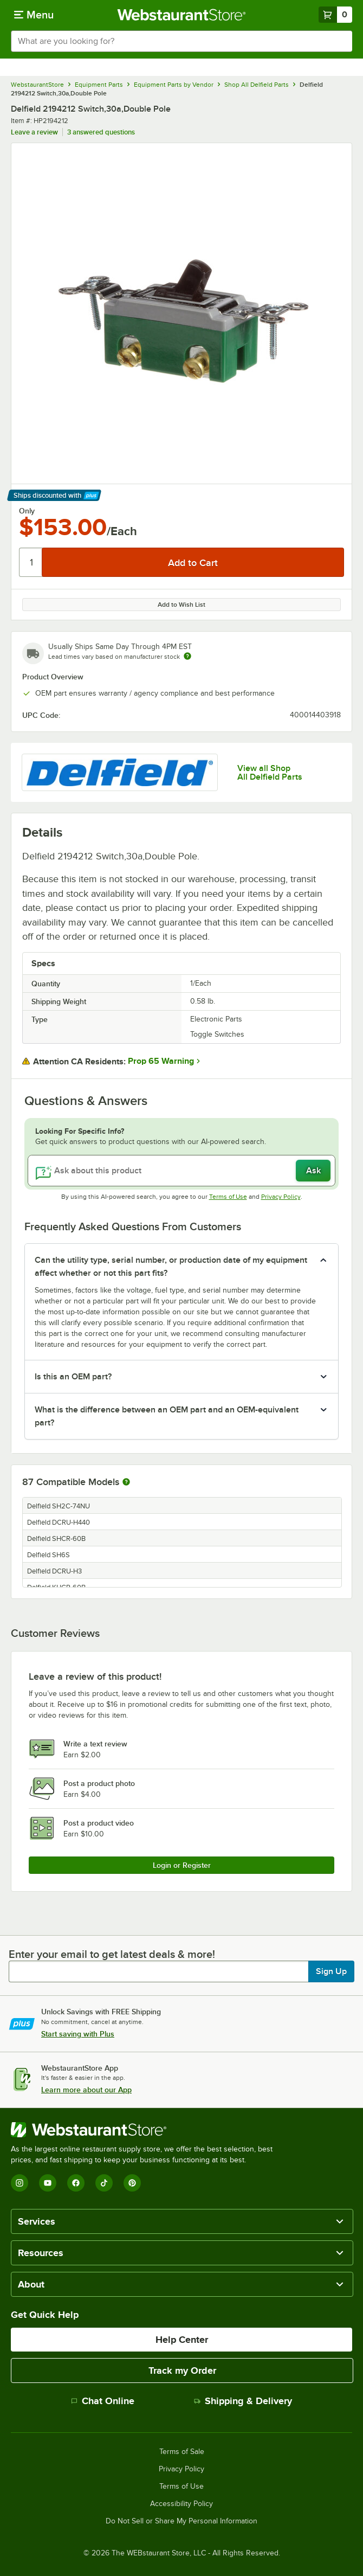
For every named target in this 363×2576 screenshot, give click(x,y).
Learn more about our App (86, 2089)
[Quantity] (31, 562)
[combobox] (181, 41)
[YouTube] (47, 2183)
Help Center (181, 2339)
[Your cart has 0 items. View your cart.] (335, 15)
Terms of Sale (181, 2452)
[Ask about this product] (181, 1170)
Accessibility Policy (181, 2504)
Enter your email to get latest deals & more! (112, 1954)
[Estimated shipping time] (187, 656)
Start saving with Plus (77, 2033)
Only (27, 510)
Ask (313, 1170)
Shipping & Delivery (243, 2400)
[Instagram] (19, 2183)
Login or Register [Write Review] (182, 1865)
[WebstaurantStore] (146, 2129)
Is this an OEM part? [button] (73, 1377)
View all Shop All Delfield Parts (269, 772)
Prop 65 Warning (161, 1061)
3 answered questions (101, 132)
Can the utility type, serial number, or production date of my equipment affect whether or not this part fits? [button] (171, 1266)
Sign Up (331, 1971)
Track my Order (182, 2370)
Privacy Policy (281, 1196)
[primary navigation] (34, 15)
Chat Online (102, 2400)
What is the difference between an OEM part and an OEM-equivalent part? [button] (167, 1416)
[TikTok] (104, 2183)
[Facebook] (76, 2183)
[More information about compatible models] (126, 1482)
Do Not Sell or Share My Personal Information (181, 2521)
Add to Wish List (181, 604)
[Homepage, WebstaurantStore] (182, 15)
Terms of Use (228, 1196)
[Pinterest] (132, 2183)
